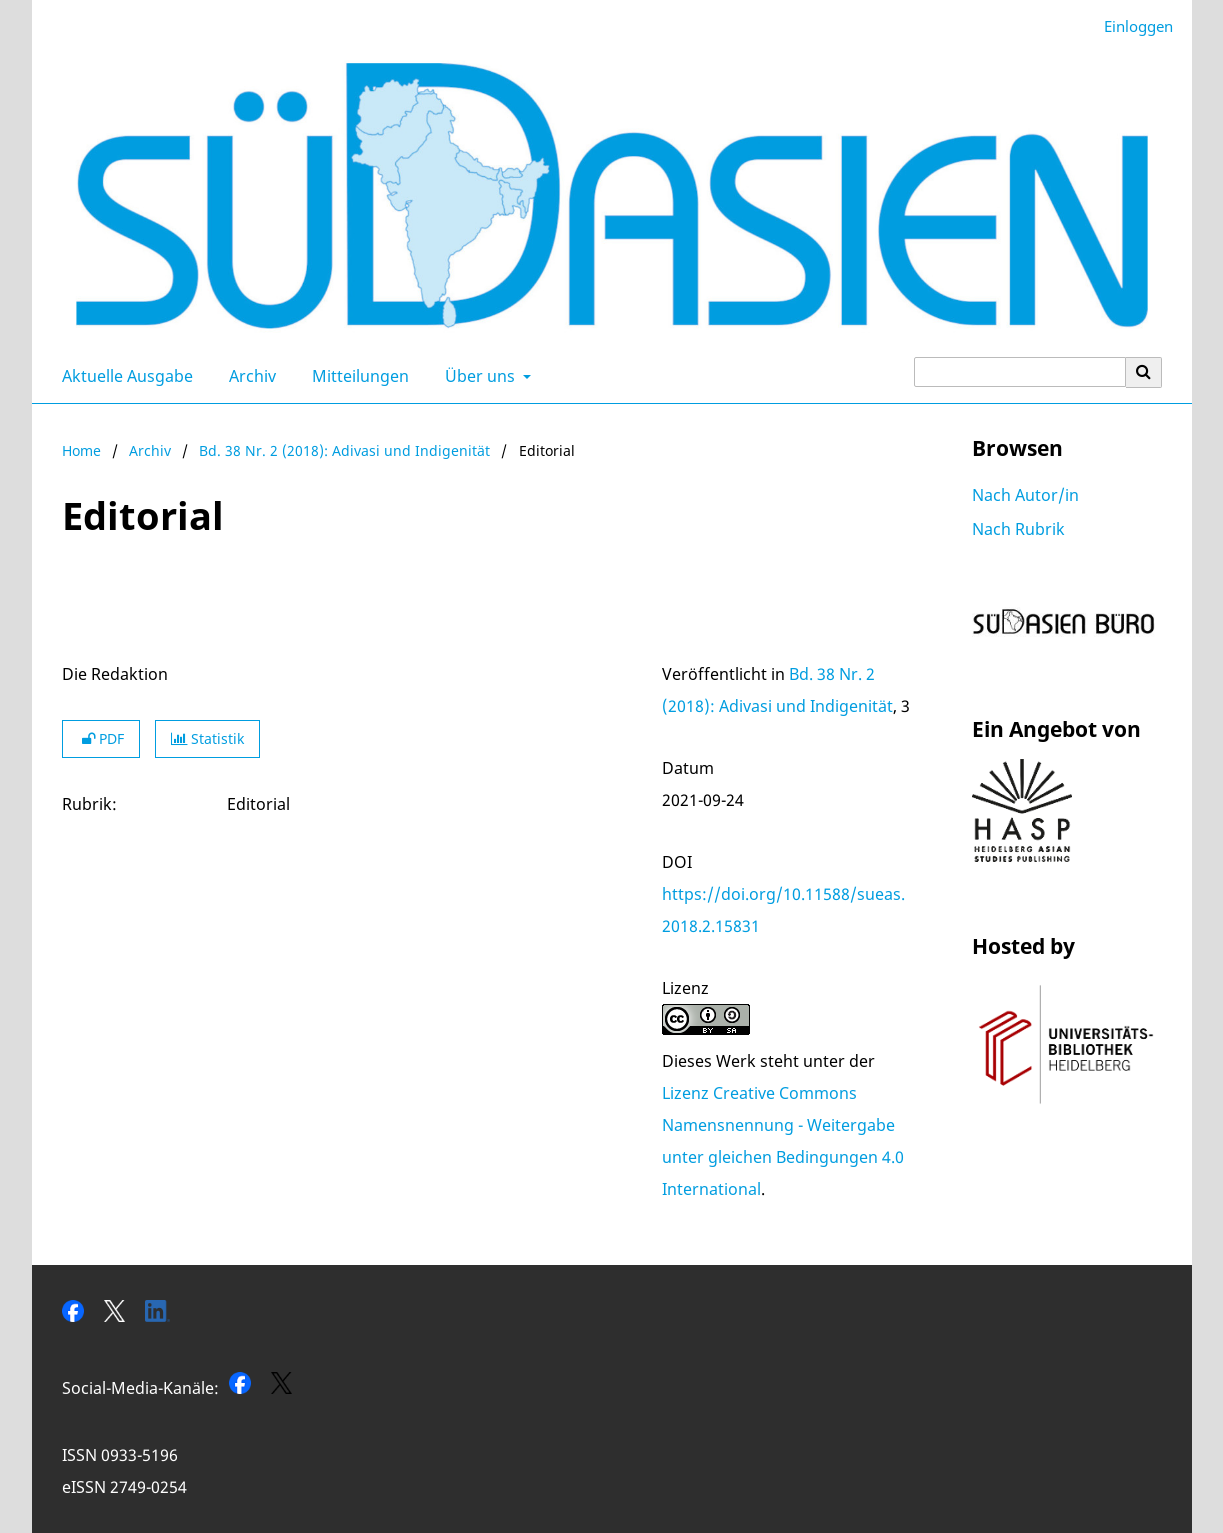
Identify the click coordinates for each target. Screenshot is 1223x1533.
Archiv (248, 376)
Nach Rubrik (1018, 529)
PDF (101, 738)
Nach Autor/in (1025, 495)
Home (81, 450)
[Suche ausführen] (1144, 372)
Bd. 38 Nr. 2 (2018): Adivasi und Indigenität (344, 450)
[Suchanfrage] (1020, 372)
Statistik (207, 738)
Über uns (478, 376)
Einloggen (1131, 26)
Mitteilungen (356, 376)
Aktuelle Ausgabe (123, 376)
